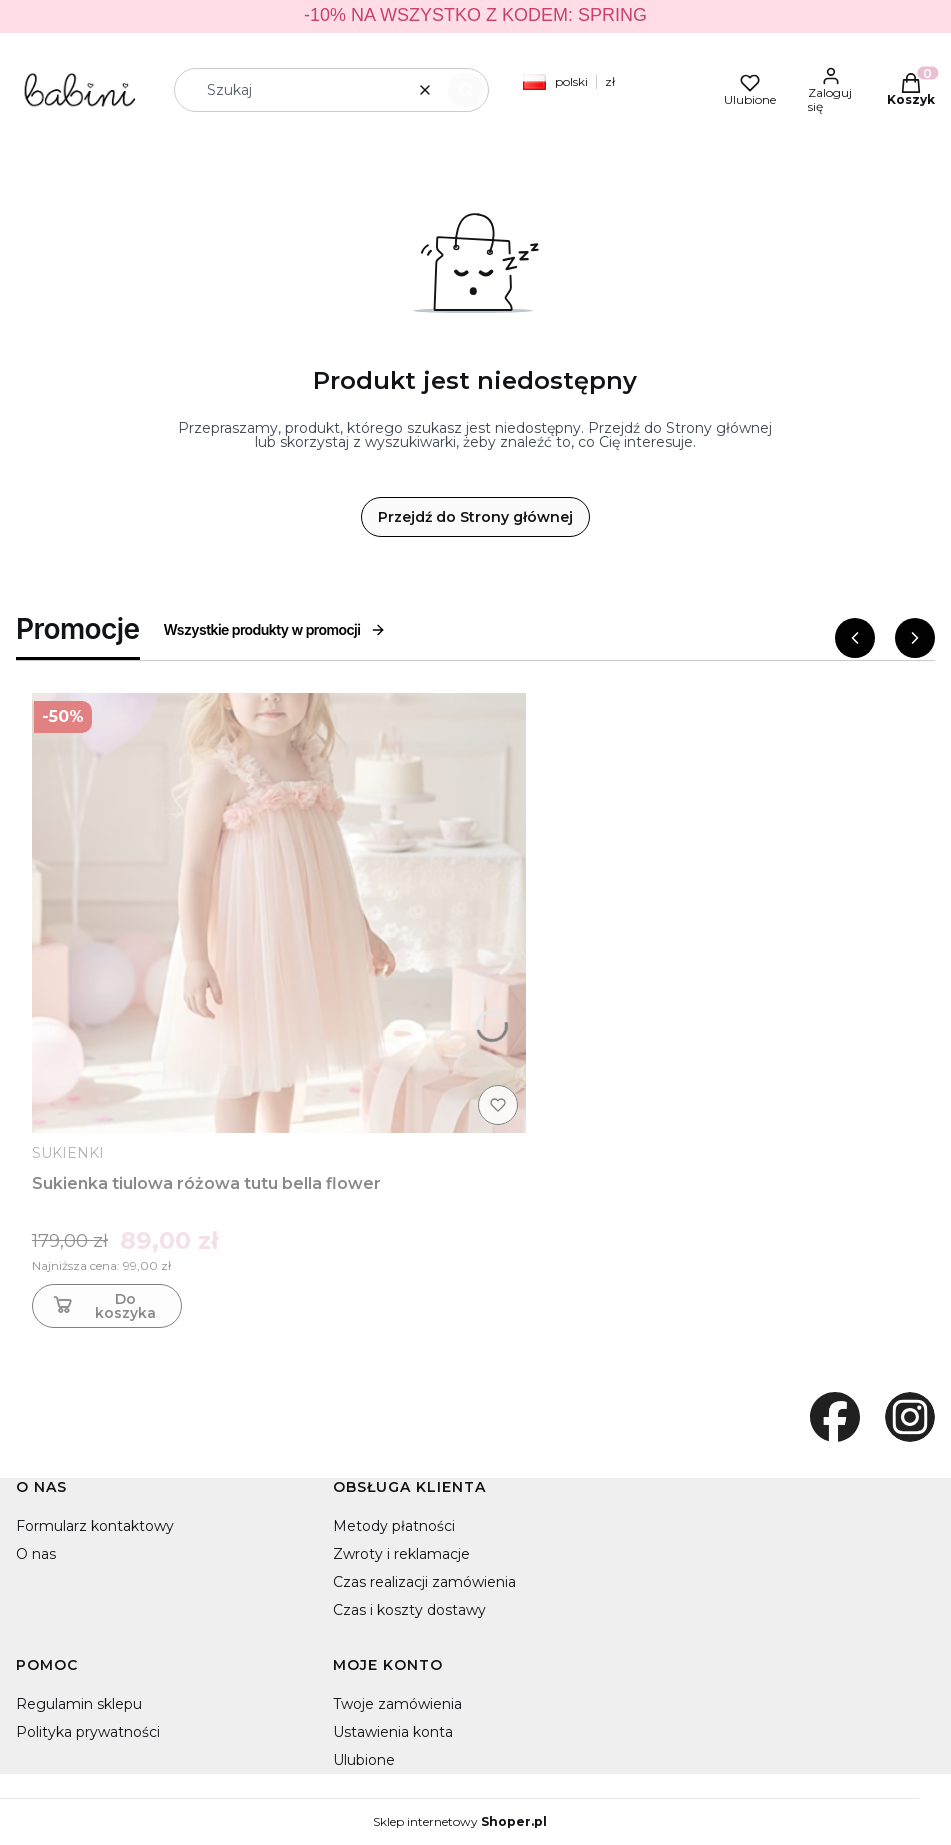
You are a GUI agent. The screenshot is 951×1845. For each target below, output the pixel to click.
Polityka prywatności (88, 1732)
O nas (36, 1554)
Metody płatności (394, 1526)
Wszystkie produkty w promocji (275, 629)
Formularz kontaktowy (95, 1526)
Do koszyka (102, 1306)
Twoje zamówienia (397, 1704)
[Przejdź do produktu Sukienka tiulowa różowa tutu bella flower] (279, 913)
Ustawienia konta (393, 1732)
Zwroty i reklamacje (401, 1554)
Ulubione (364, 1760)
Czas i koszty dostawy (409, 1610)
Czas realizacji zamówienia (424, 1582)
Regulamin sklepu (79, 1704)
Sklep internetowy (460, 1822)
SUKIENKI (68, 1153)
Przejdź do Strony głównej (475, 517)
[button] (466, 90)
